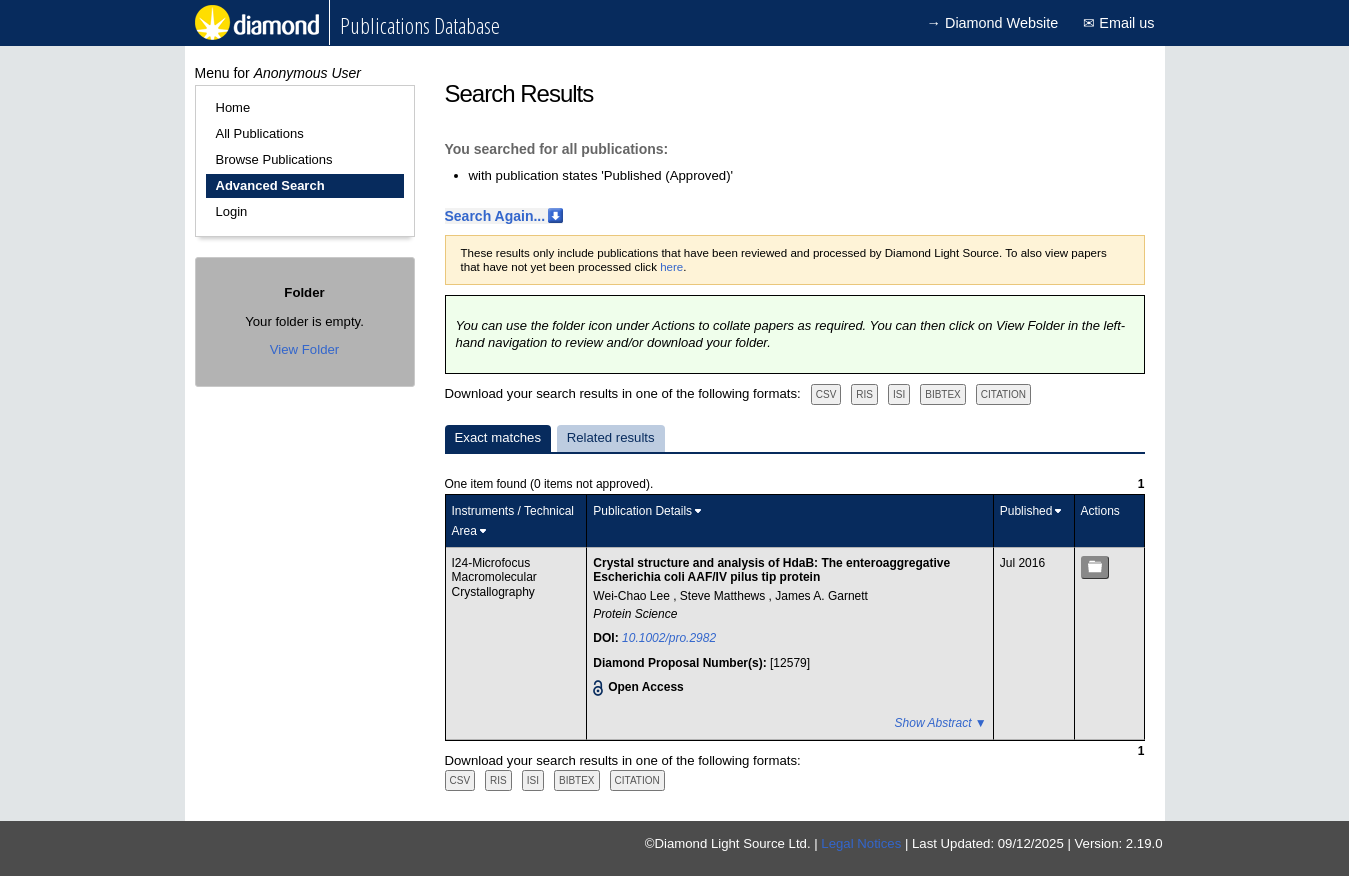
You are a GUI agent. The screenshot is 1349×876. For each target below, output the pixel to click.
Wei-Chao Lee (633, 596)
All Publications (260, 133)
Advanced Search (270, 185)
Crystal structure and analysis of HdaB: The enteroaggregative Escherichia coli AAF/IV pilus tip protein (771, 570)
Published (1026, 511)
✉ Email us (1118, 23)
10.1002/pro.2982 (669, 638)
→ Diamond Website (993, 23)
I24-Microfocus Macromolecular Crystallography (494, 577)
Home (233, 107)
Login (232, 211)
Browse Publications (274, 159)
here (671, 267)
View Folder (304, 349)
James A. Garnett (821, 596)
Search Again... (495, 216)
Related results (611, 437)
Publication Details (642, 511)
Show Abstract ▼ (941, 723)
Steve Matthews (724, 596)
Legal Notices (861, 843)
